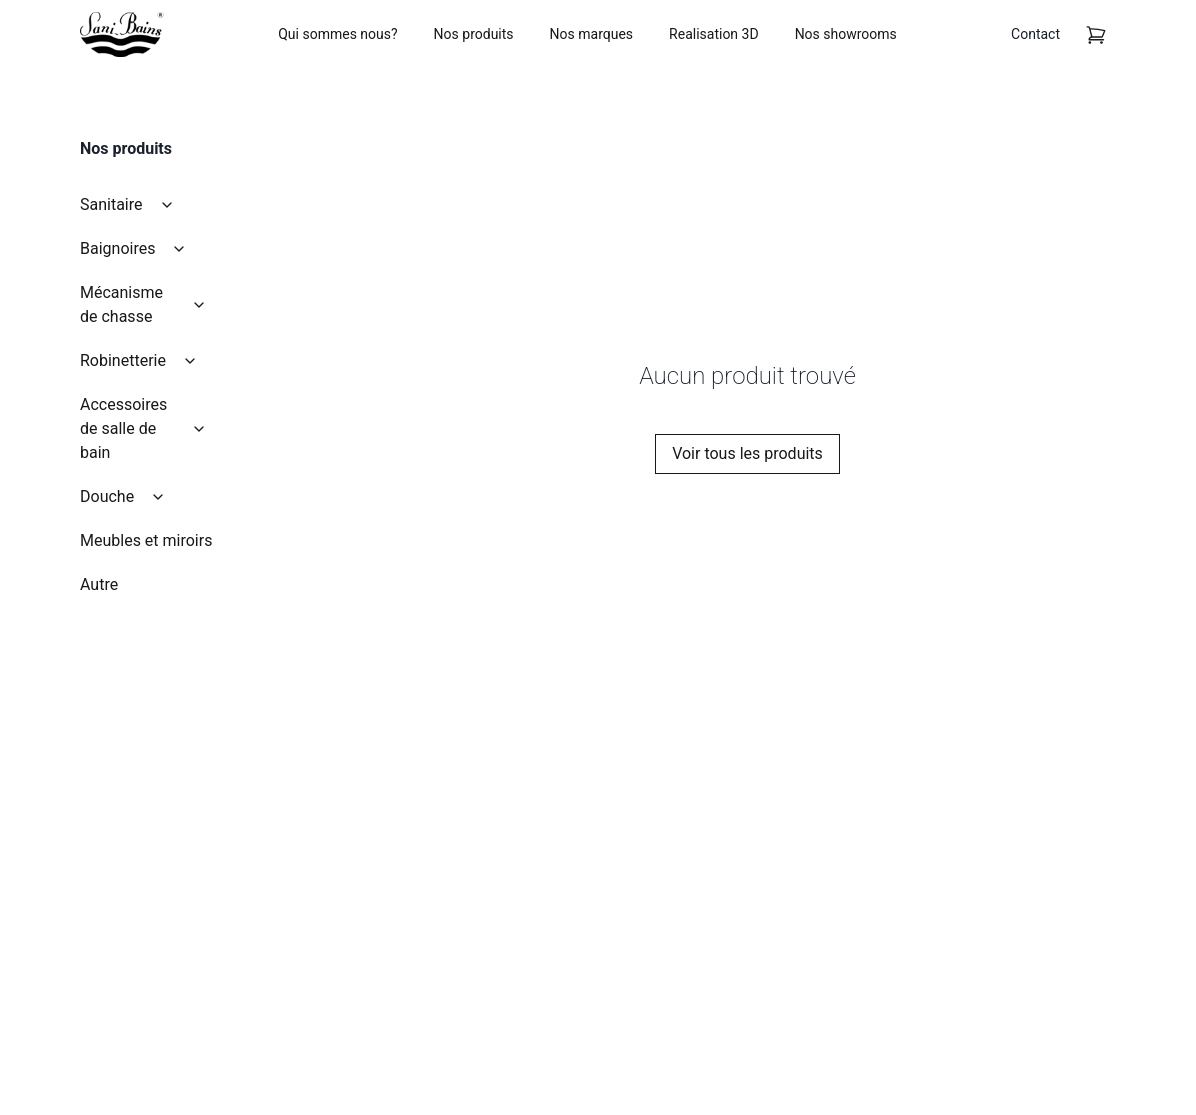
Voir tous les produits (747, 453)
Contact (1035, 34)
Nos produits (474, 34)
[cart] (1096, 35)
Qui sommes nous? (337, 34)
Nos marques (592, 34)
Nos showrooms (846, 34)
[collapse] (167, 205)
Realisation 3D (714, 34)
